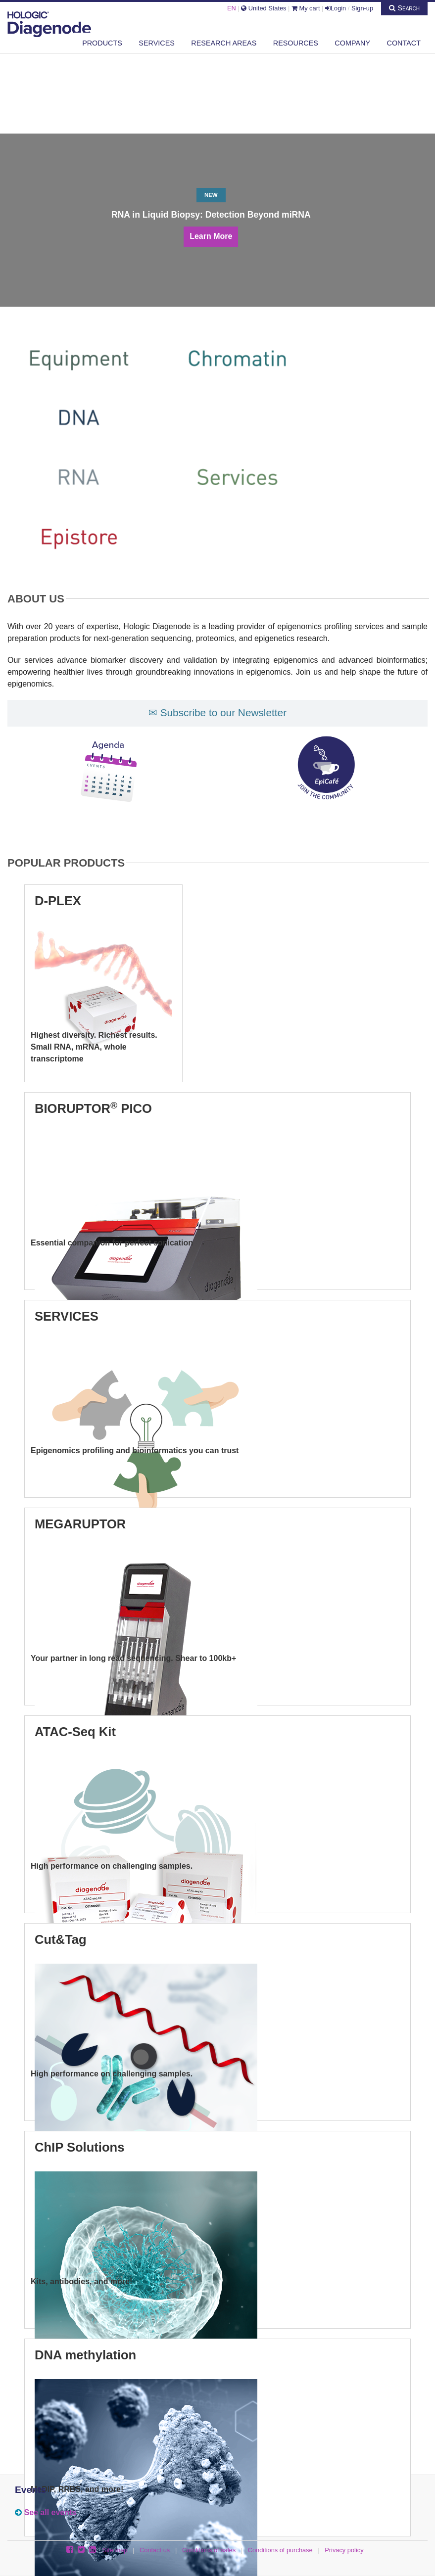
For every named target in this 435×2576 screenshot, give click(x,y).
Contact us (155, 2550)
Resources (295, 43)
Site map (115, 2550)
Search (404, 8)
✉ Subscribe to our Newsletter (217, 712)
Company (352, 43)
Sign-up (362, 8)
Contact (404, 43)
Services (157, 43)
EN (231, 8)
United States (263, 8)
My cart (305, 8)
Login (335, 8)
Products (102, 43)
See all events (50, 2512)
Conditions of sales (209, 2550)
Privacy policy (344, 2550)
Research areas (223, 43)
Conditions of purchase (280, 2550)
